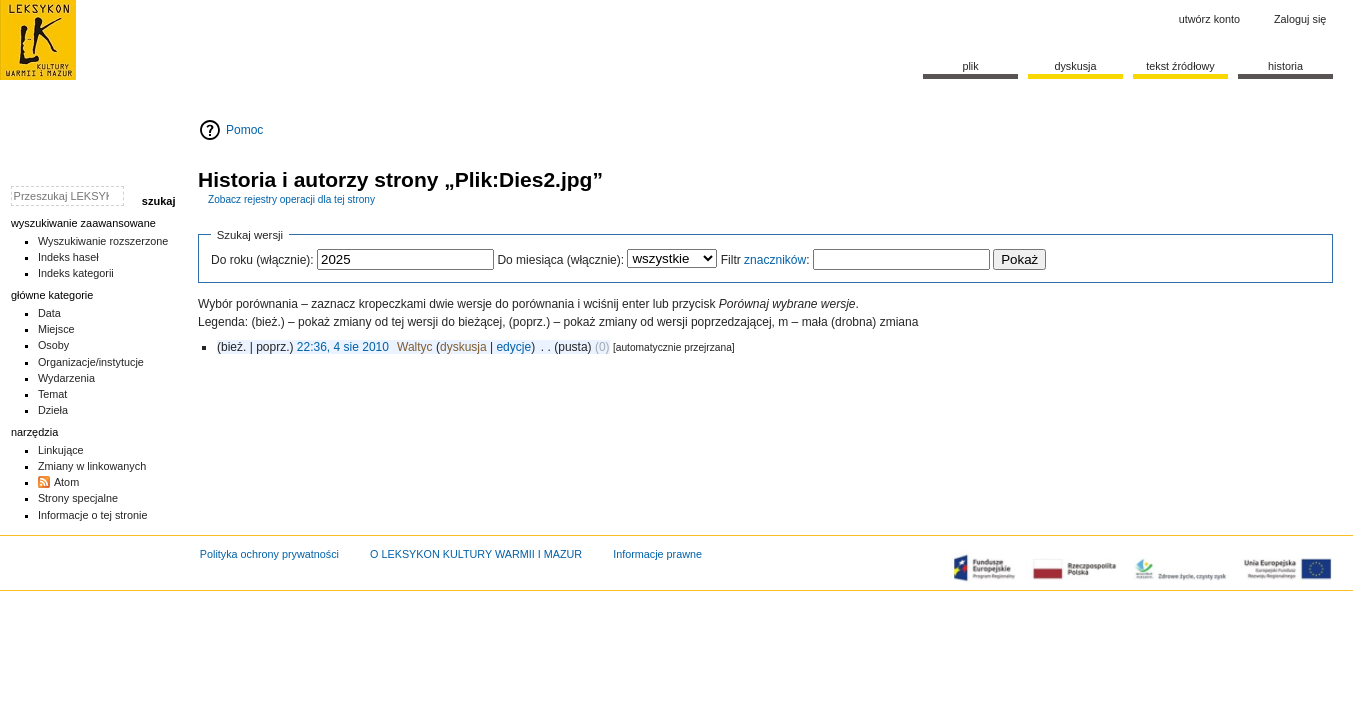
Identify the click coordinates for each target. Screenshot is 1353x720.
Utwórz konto (1209, 19)
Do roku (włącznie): (262, 260)
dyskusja (463, 347)
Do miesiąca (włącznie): (560, 260)
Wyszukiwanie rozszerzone (103, 241)
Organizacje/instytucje (91, 362)
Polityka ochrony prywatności (269, 554)
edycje (513, 347)
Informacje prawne (657, 554)
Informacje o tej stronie (93, 515)
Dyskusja (1075, 66)
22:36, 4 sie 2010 (343, 347)
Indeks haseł (68, 257)
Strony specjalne (78, 498)
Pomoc (244, 130)
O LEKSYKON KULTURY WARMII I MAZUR (476, 554)
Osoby (53, 345)
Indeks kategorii (76, 273)
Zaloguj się (1300, 19)
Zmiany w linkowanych (92, 466)
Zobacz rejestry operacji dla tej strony (291, 199)
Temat (53, 394)
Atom (66, 482)
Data (49, 313)
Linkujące (61, 450)
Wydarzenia (66, 378)
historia (1285, 66)
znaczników (775, 260)
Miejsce (56, 329)
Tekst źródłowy (1180, 66)
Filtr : (765, 260)
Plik (970, 66)
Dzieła (53, 410)
